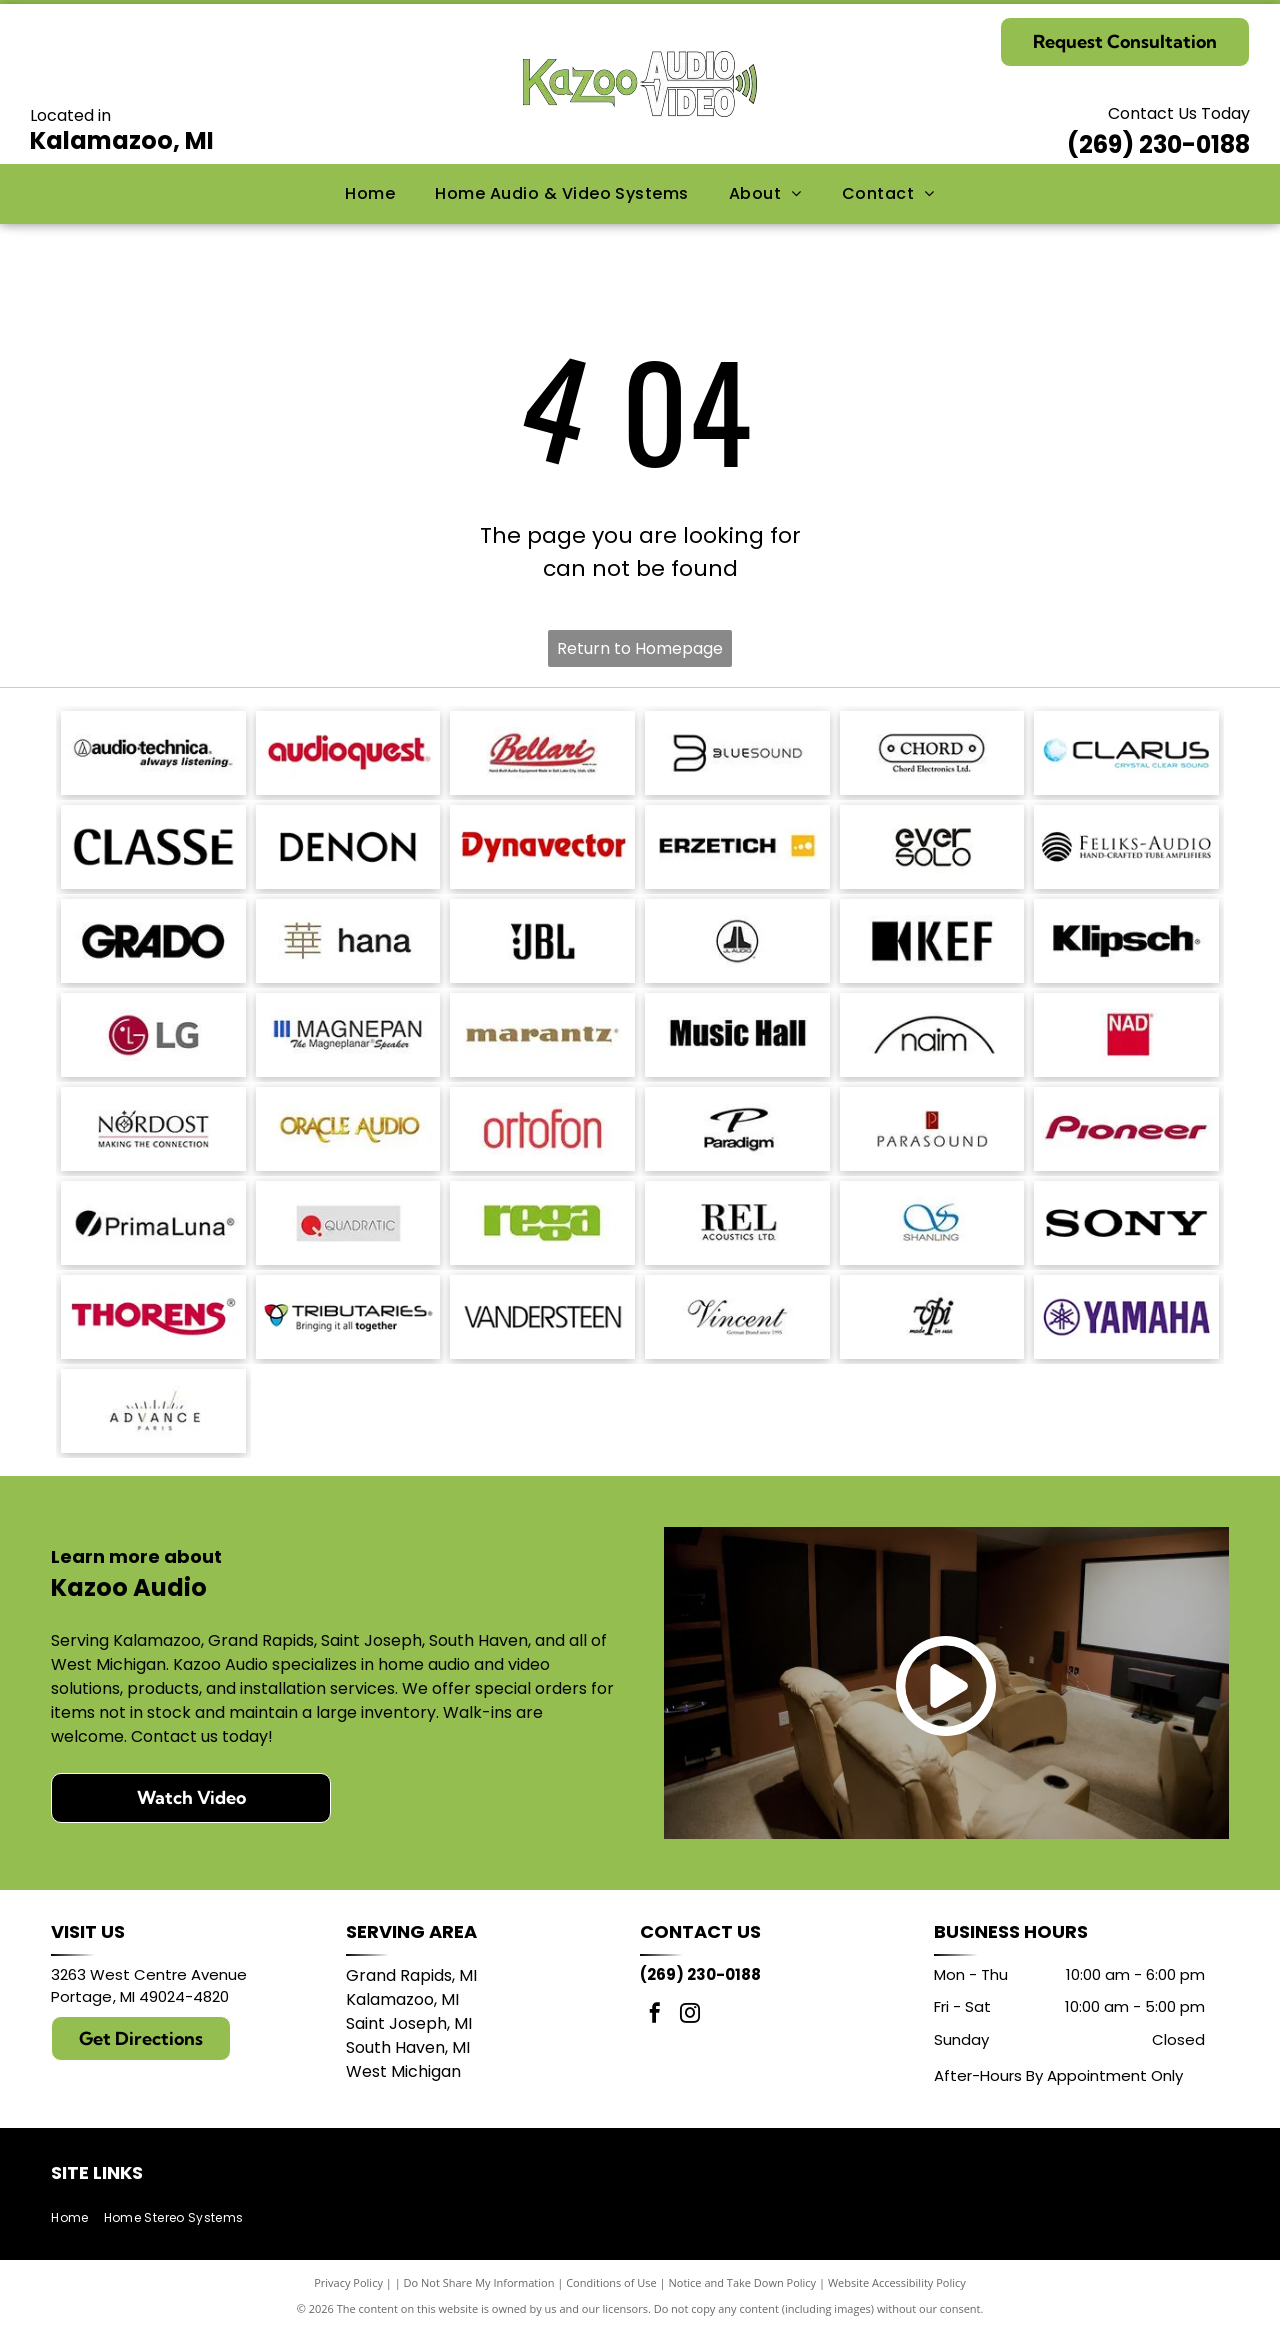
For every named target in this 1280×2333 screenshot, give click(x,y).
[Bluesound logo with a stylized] (737, 753)
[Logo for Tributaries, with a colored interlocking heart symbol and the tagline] (348, 1317)
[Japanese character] (348, 941)
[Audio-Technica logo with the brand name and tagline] (153, 753)
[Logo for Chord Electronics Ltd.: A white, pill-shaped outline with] (932, 753)
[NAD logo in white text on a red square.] (1126, 1035)
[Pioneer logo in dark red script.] (1126, 1129)
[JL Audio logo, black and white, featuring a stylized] (737, 941)
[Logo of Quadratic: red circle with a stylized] (348, 1223)
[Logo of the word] (542, 1223)
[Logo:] (932, 1317)
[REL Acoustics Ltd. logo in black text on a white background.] (737, 1223)
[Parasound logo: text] (932, 1129)
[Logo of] (932, 847)
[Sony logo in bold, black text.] (1126, 1223)
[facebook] (655, 2015)
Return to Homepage (640, 648)
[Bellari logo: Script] (542, 753)
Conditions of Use (611, 2282)
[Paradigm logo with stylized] (737, 1129)
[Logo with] (153, 1411)
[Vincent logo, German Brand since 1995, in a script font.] (737, 1317)
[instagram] (690, 2015)
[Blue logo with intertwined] (932, 1223)
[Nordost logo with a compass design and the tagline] (153, 1129)
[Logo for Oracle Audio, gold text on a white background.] (348, 1129)
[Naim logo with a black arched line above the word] (932, 1035)
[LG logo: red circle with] (153, 1035)
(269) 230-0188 (1158, 144)
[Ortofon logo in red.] (542, 1129)
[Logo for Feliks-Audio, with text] (1126, 847)
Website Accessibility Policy (897, 2282)
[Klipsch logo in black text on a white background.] (1126, 941)
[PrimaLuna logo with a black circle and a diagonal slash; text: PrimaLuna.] (153, 1223)
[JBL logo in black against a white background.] (542, 941)
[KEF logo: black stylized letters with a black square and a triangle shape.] (932, 941)
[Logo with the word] (1126, 753)
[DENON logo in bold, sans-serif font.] (348, 847)
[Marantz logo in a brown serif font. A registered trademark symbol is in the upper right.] (542, 1035)
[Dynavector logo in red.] (542, 847)
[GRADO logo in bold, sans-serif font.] (153, 941)
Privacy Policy (348, 2282)
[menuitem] (370, 194)
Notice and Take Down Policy (743, 2282)
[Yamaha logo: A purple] (1126, 1317)
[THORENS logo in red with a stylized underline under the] (153, 1317)
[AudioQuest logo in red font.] (348, 753)
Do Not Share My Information (479, 2282)
